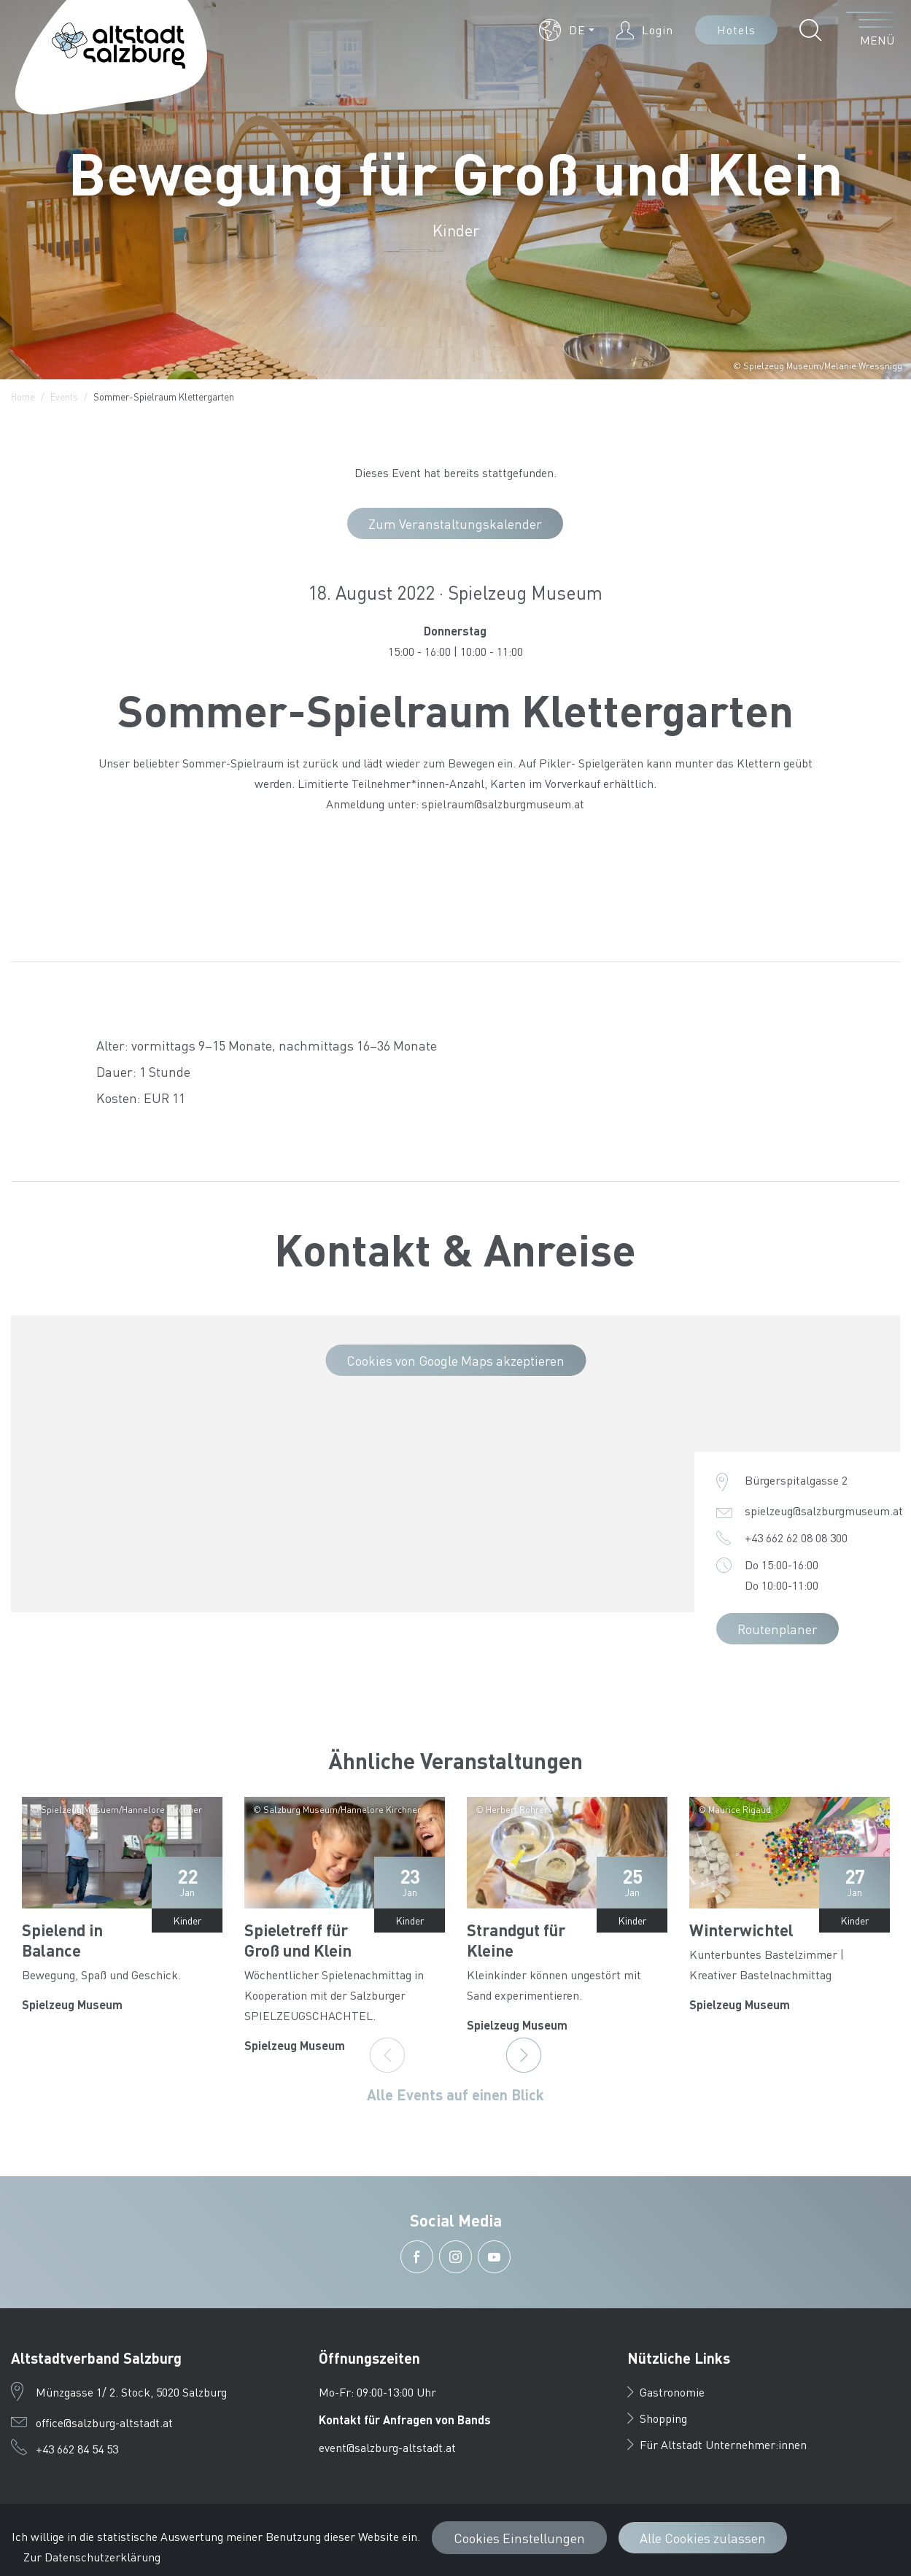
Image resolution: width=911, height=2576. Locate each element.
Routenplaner (777, 1628)
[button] (566, 30)
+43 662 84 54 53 (77, 2448)
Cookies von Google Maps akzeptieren (455, 1360)
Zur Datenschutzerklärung (91, 2556)
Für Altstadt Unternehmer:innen (717, 2444)
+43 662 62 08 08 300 (796, 1537)
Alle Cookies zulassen (703, 2537)
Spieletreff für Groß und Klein (298, 1939)
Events (64, 396)
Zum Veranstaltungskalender (455, 523)
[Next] (523, 2055)
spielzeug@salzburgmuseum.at (824, 1510)
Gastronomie (666, 2391)
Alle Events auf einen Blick (455, 2094)
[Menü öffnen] (870, 29)
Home (23, 396)
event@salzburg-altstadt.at (387, 2447)
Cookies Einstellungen (519, 2537)
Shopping (657, 2418)
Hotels (736, 29)
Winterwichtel (741, 1929)
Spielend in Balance (62, 1939)
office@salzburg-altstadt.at (104, 2422)
